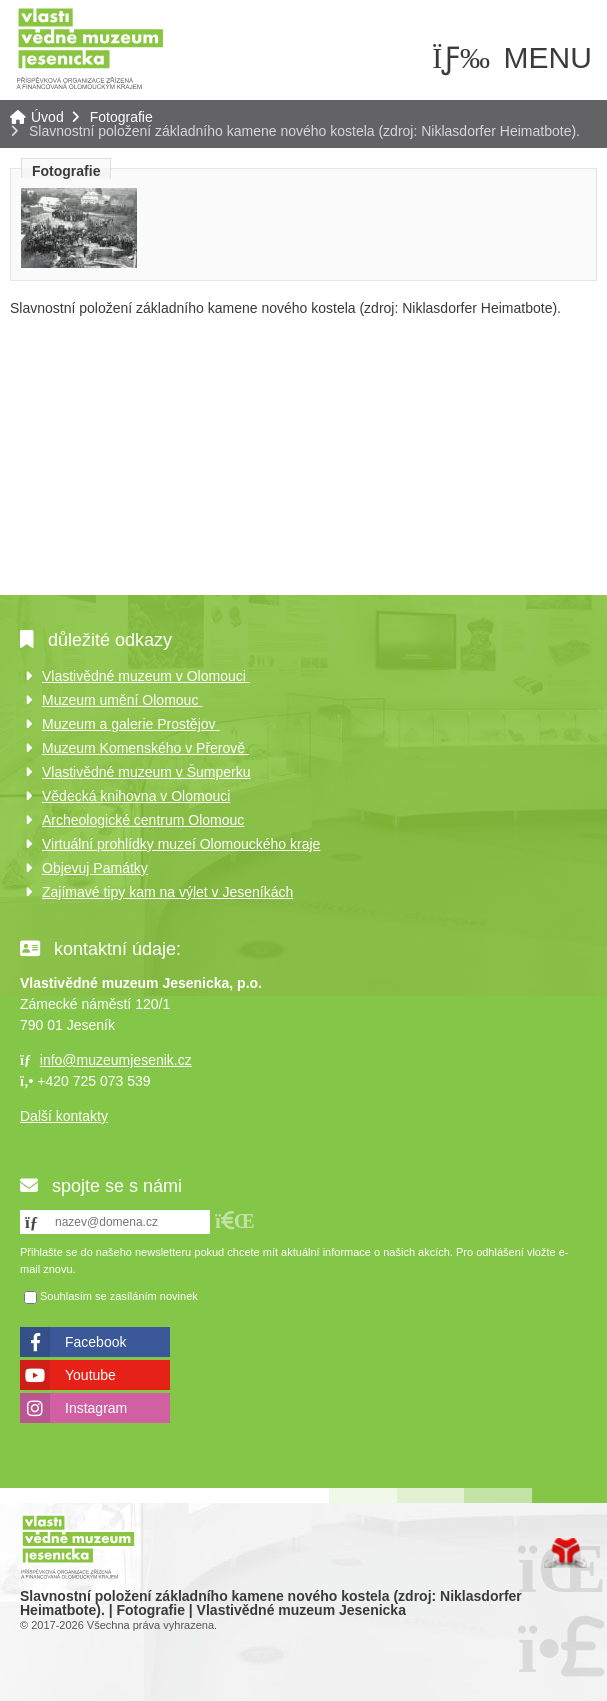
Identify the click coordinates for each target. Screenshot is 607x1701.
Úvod (90, 47)
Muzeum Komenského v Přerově (145, 748)
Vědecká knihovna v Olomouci (136, 796)
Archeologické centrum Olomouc (143, 820)
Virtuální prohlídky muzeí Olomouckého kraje (181, 844)
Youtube (90, 1375)
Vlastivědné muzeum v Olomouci (146, 676)
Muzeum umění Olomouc (122, 700)
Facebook (95, 1342)
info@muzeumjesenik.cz (116, 1060)
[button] (235, 1220)
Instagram (96, 1408)
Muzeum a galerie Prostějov (130, 724)
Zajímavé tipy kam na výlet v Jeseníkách (167, 892)
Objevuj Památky (95, 868)
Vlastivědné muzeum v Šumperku (146, 772)
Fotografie (121, 117)
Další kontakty (64, 1116)
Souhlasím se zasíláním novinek (119, 1296)
